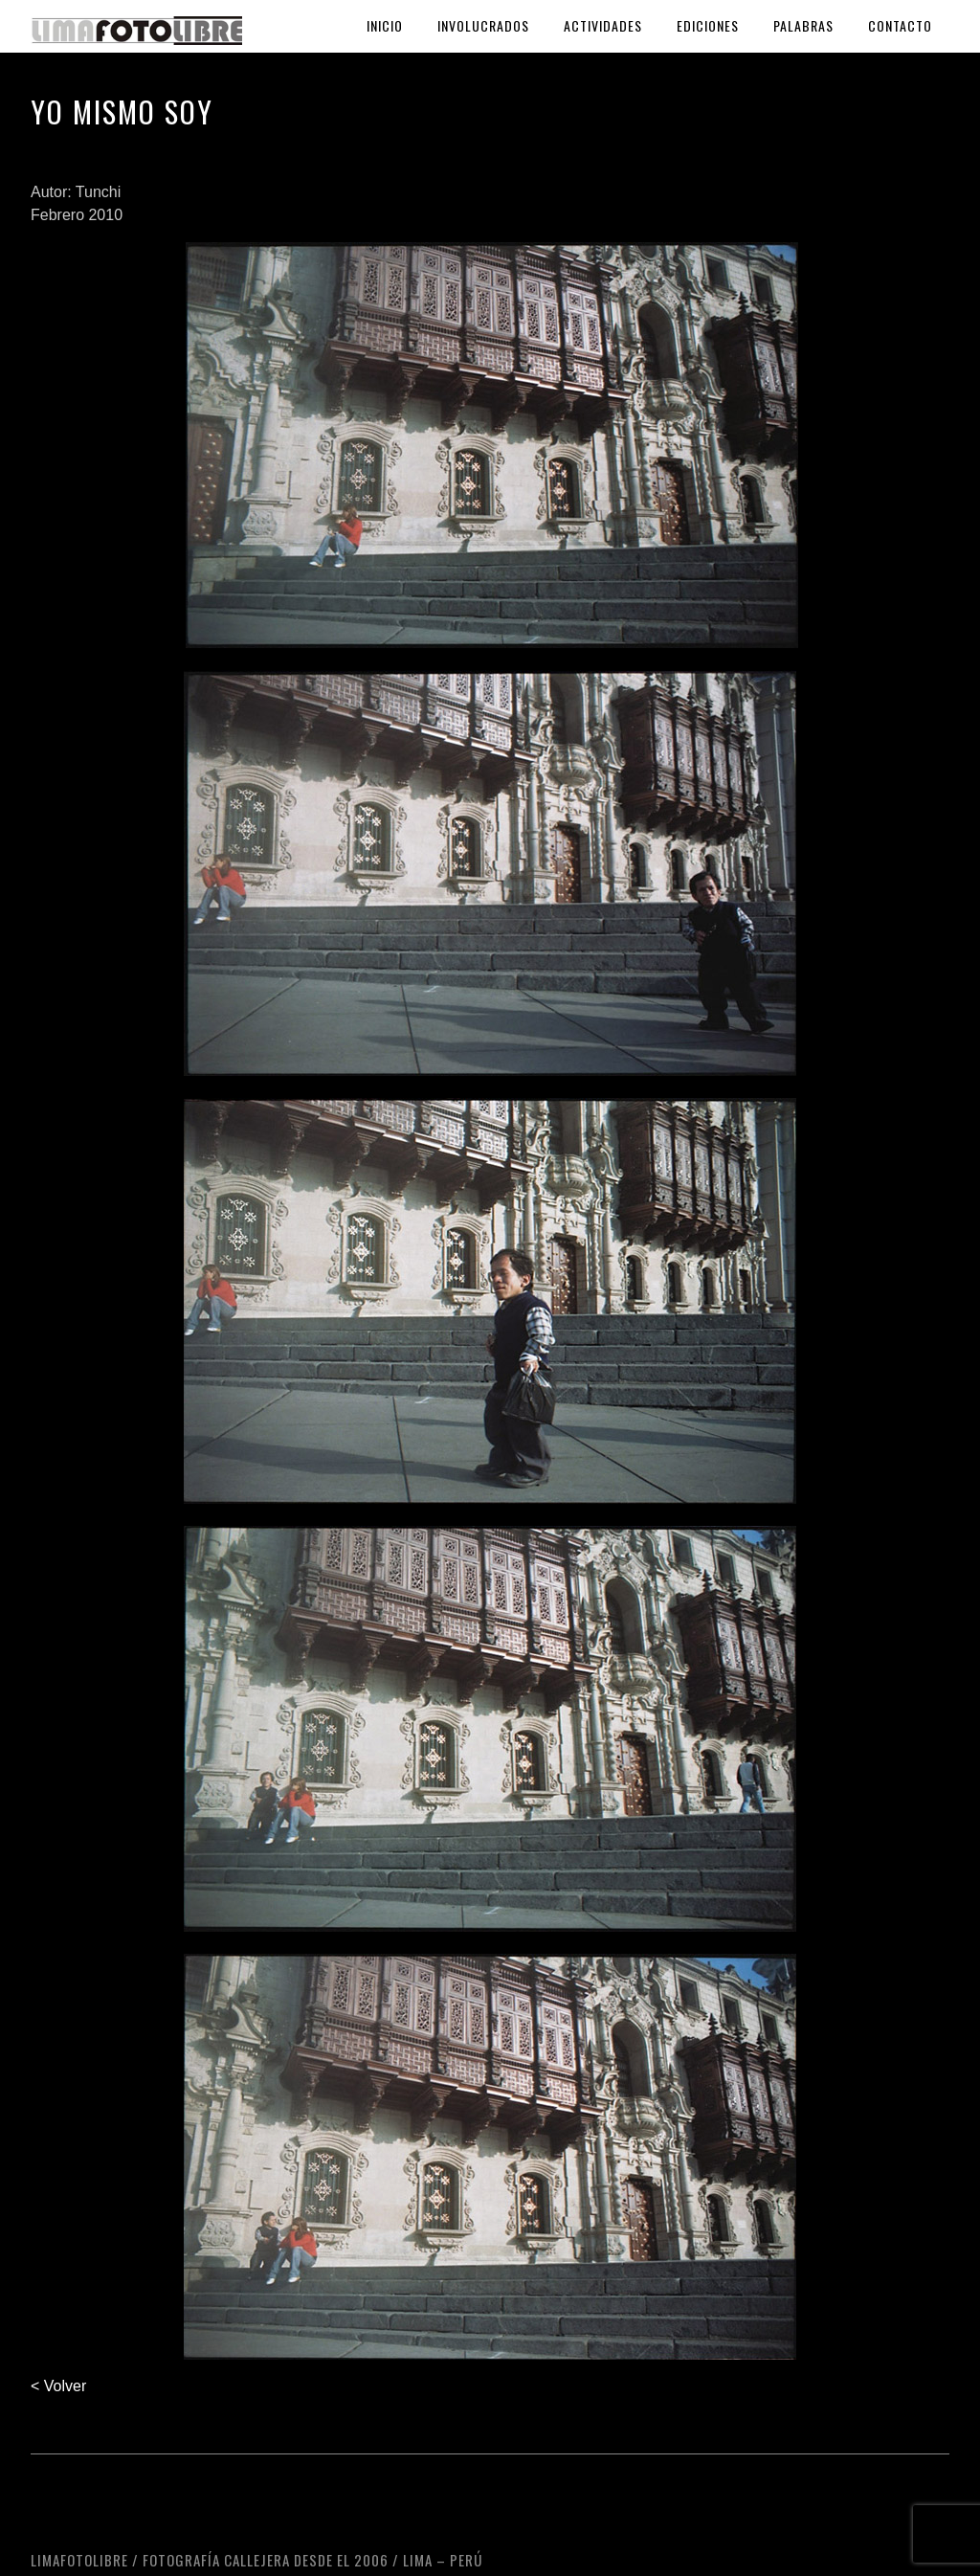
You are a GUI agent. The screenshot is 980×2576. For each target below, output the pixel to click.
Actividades (603, 25)
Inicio (385, 25)
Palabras (803, 25)
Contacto (900, 25)
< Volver (58, 2386)
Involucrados (483, 25)
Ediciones (708, 25)
